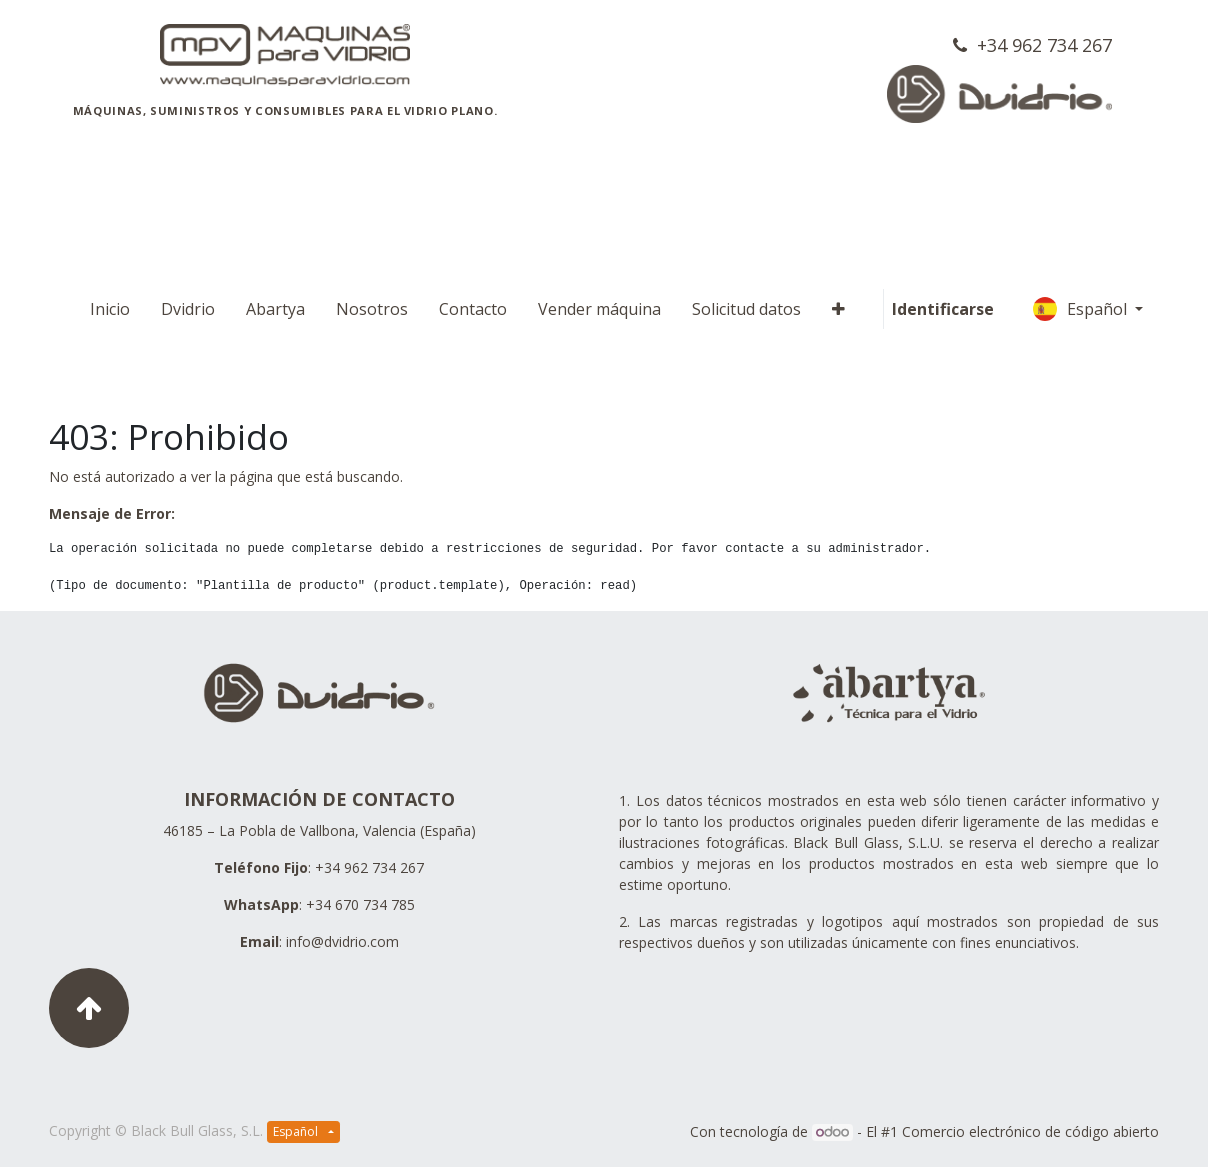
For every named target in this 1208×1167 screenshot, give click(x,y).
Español (1082, 309)
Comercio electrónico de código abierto (1030, 1131)
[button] (838, 309)
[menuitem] (110, 309)
